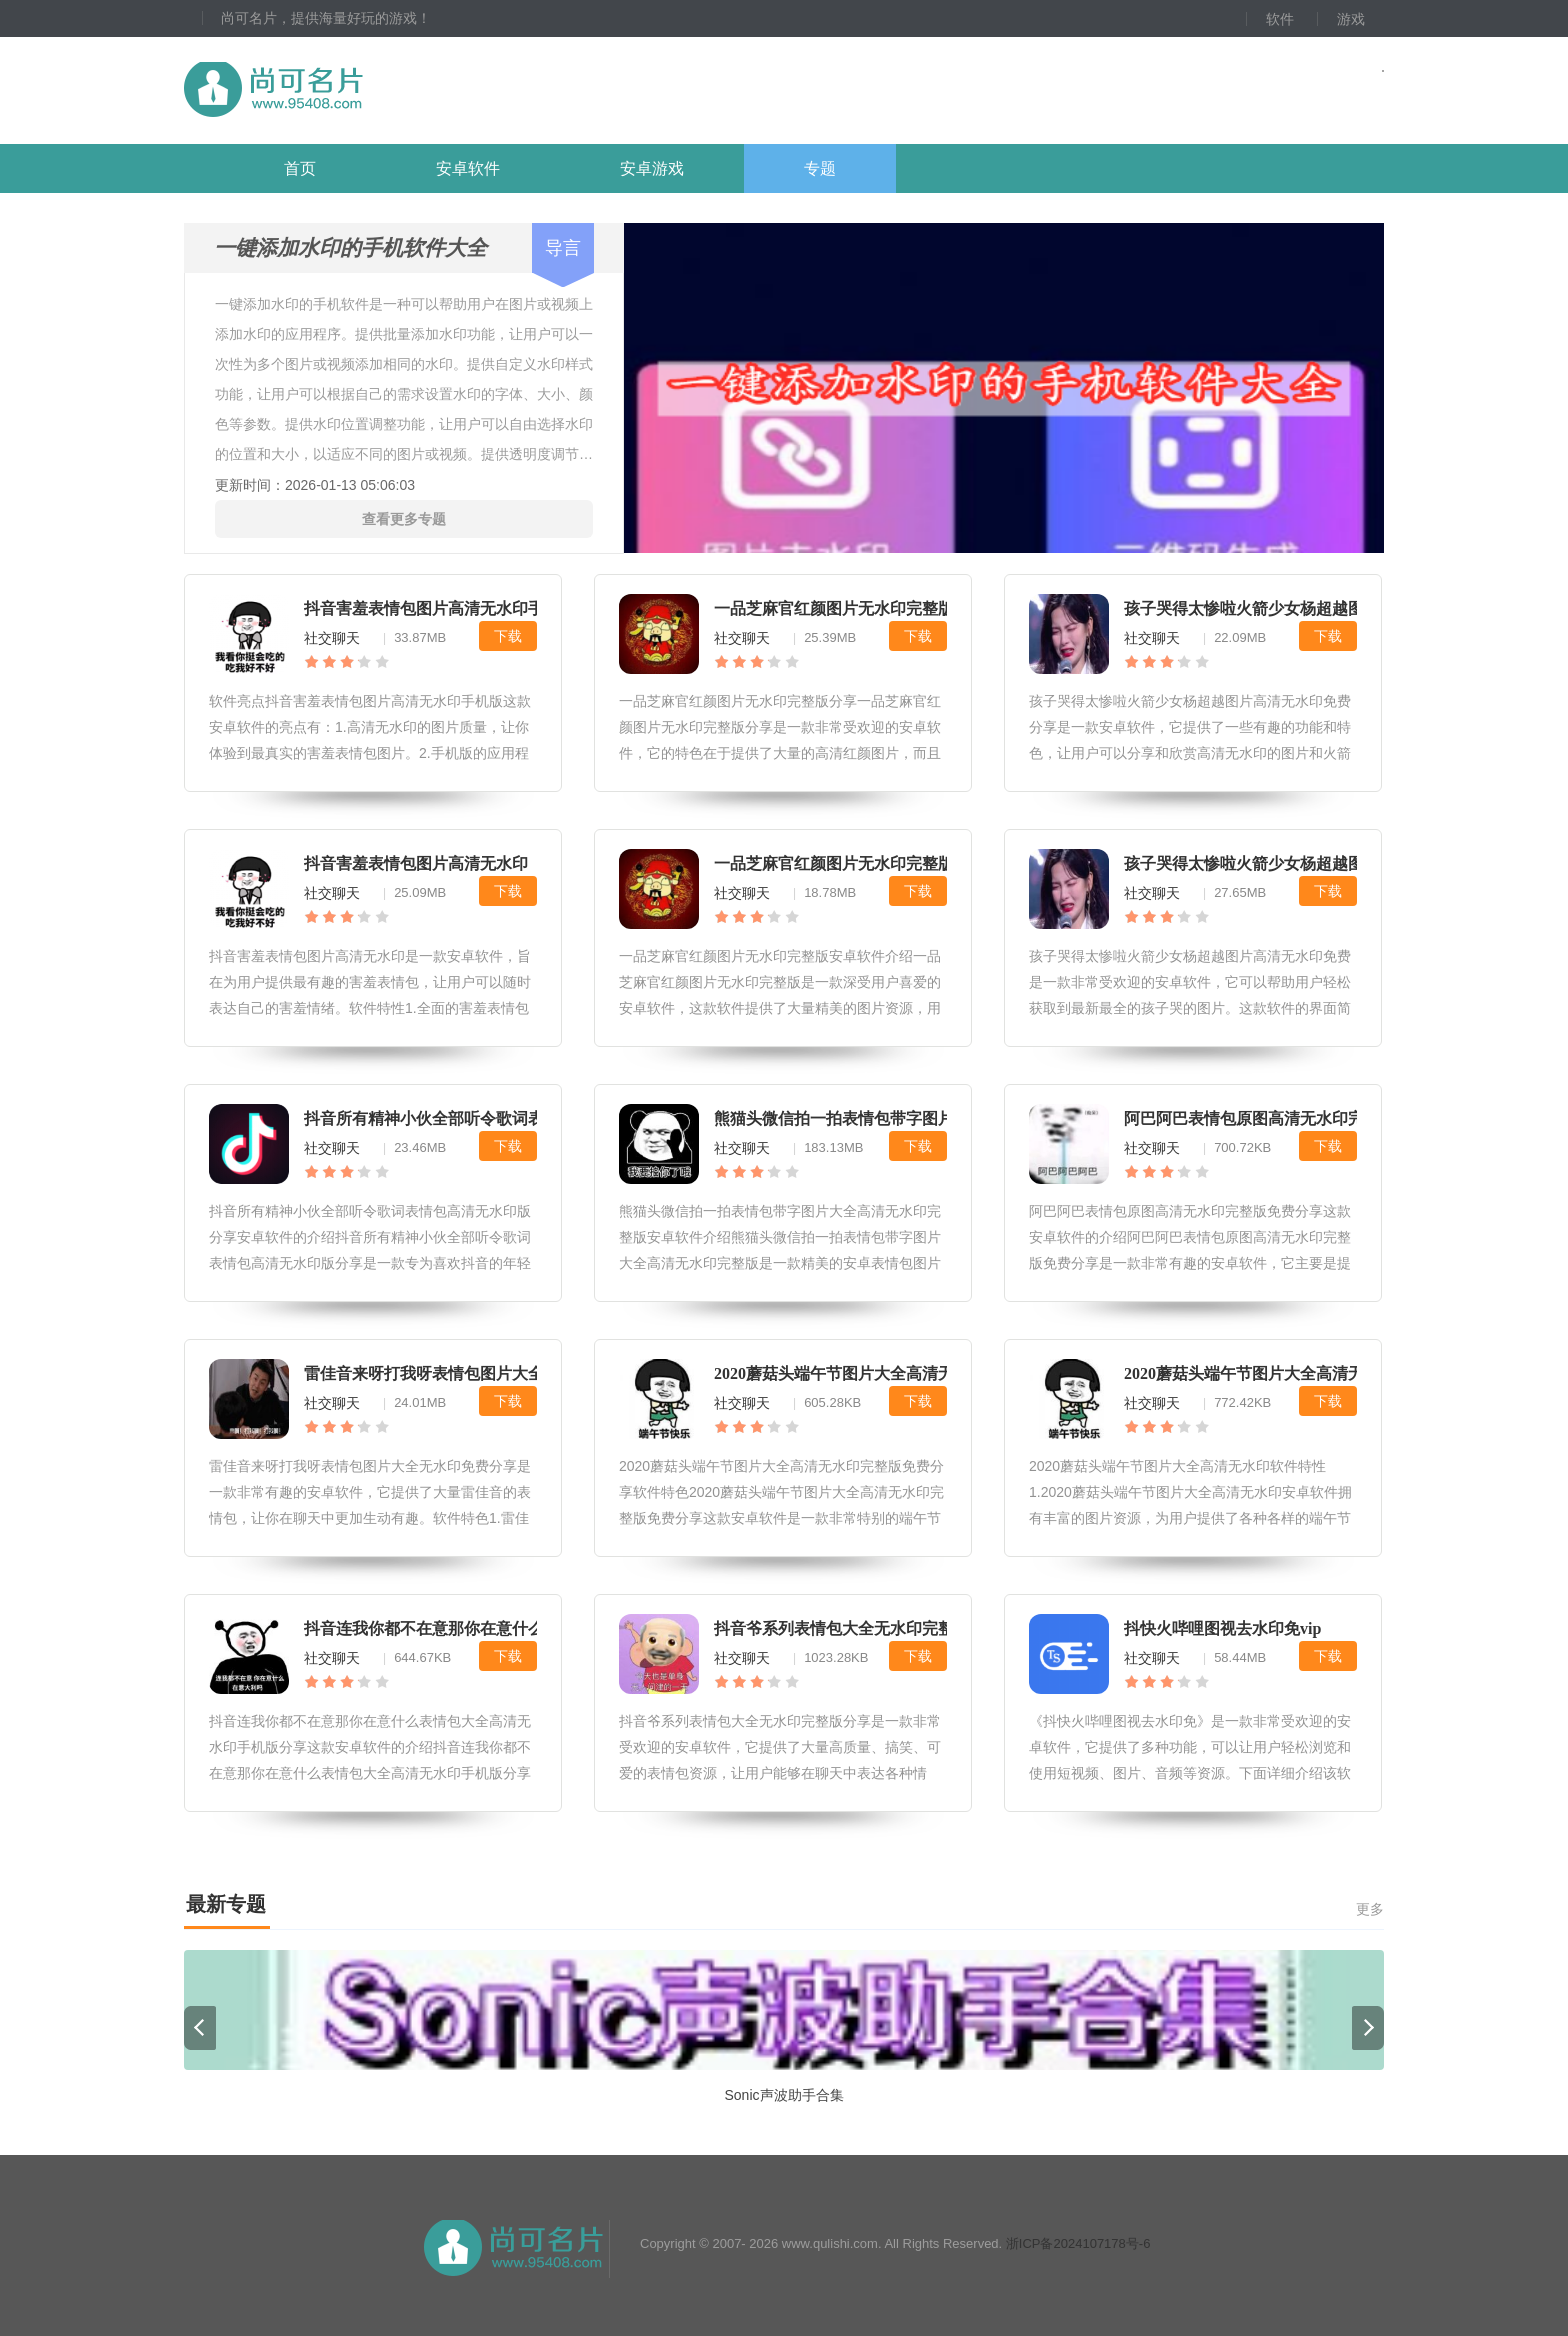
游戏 (1351, 19)
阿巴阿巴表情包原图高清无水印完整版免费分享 (1292, 1118)
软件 (1280, 19)
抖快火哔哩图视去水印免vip (1222, 1628)
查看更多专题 (404, 519)
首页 (300, 168)
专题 (820, 168)
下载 (508, 636)
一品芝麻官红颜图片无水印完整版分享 (850, 608)
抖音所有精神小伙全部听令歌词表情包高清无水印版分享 (504, 1118)
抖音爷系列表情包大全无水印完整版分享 (858, 1628)
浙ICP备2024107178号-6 (1078, 2243)
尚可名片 (383, 90)
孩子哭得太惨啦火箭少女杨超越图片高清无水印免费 (1308, 863)
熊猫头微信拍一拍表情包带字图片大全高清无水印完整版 (914, 1118)
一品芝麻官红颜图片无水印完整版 (834, 863)
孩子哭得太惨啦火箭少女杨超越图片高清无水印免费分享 (1324, 608)
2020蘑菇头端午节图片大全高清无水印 (1260, 1373)
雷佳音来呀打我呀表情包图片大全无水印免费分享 (480, 1373)
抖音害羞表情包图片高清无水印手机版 (440, 608)
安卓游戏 (652, 168)
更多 (1370, 1909)
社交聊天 (332, 638)
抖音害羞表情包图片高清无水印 (416, 863)
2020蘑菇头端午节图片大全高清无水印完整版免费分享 (906, 1373)
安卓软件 (468, 168)
